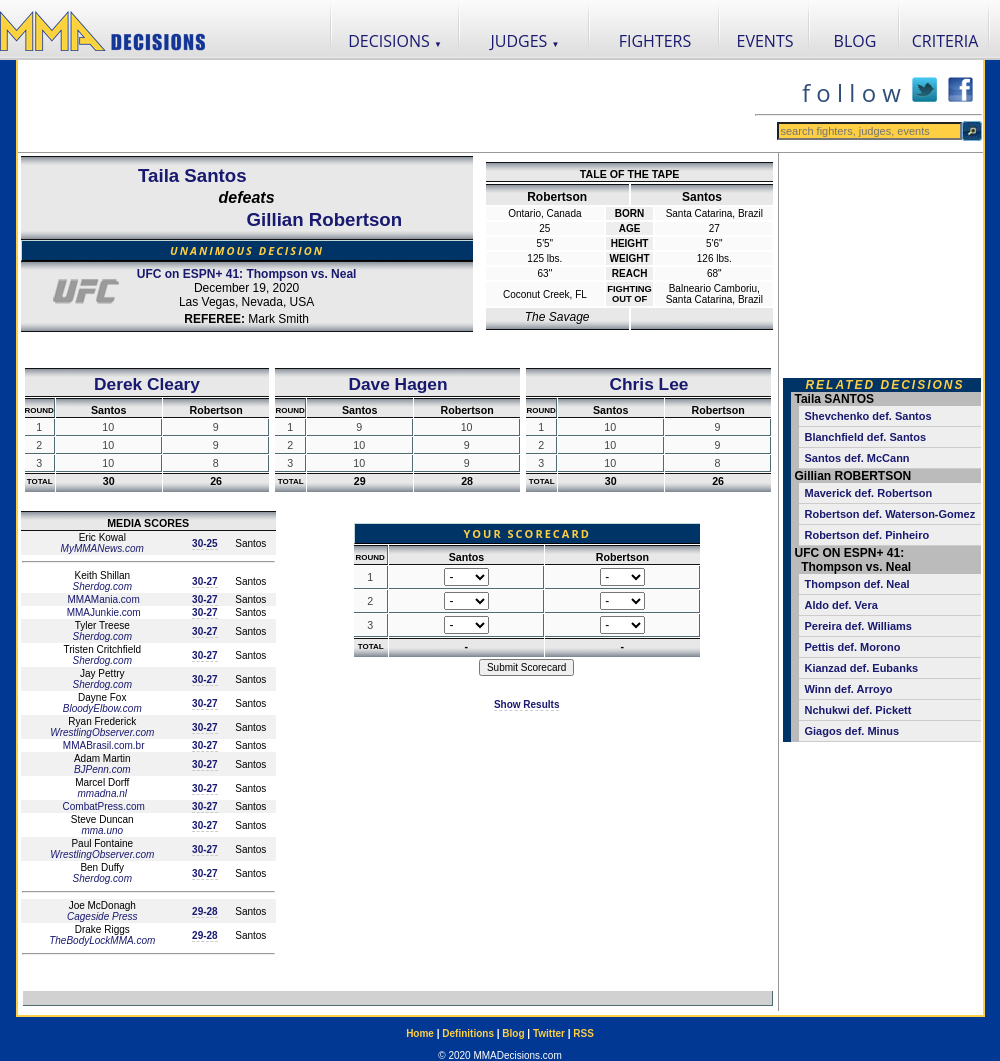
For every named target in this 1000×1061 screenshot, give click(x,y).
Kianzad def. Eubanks (861, 668)
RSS (583, 1033)
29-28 (205, 911)
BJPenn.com (102, 769)
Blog (513, 1033)
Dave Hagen (397, 384)
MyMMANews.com (102, 548)
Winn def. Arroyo (848, 689)
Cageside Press (102, 916)
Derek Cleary (147, 384)
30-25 (205, 543)
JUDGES (525, 41)
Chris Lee (648, 384)
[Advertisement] (386, 106)
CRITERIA (945, 41)
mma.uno (102, 830)
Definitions (468, 1033)
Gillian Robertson (324, 219)
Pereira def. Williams (858, 626)
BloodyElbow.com (102, 708)
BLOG (855, 41)
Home (420, 1033)
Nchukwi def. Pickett (857, 710)
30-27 (205, 581)
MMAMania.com (102, 599)
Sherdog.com (102, 586)
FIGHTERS (655, 41)
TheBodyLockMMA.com (102, 940)
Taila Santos (192, 175)
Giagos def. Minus (851, 731)
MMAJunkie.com (102, 612)
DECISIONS (395, 41)
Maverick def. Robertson (868, 493)
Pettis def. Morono (852, 647)
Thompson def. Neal (856, 584)
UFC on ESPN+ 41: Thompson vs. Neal (247, 274)
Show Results (527, 704)
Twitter (549, 1033)
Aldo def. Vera (840, 605)
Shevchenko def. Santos (867, 416)
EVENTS (765, 41)
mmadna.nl (102, 793)
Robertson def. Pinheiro (866, 535)
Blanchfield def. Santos (865, 437)
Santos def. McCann (856, 458)
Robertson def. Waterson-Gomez (889, 514)
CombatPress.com (102, 806)
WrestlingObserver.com (102, 732)
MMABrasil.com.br (102, 745)
